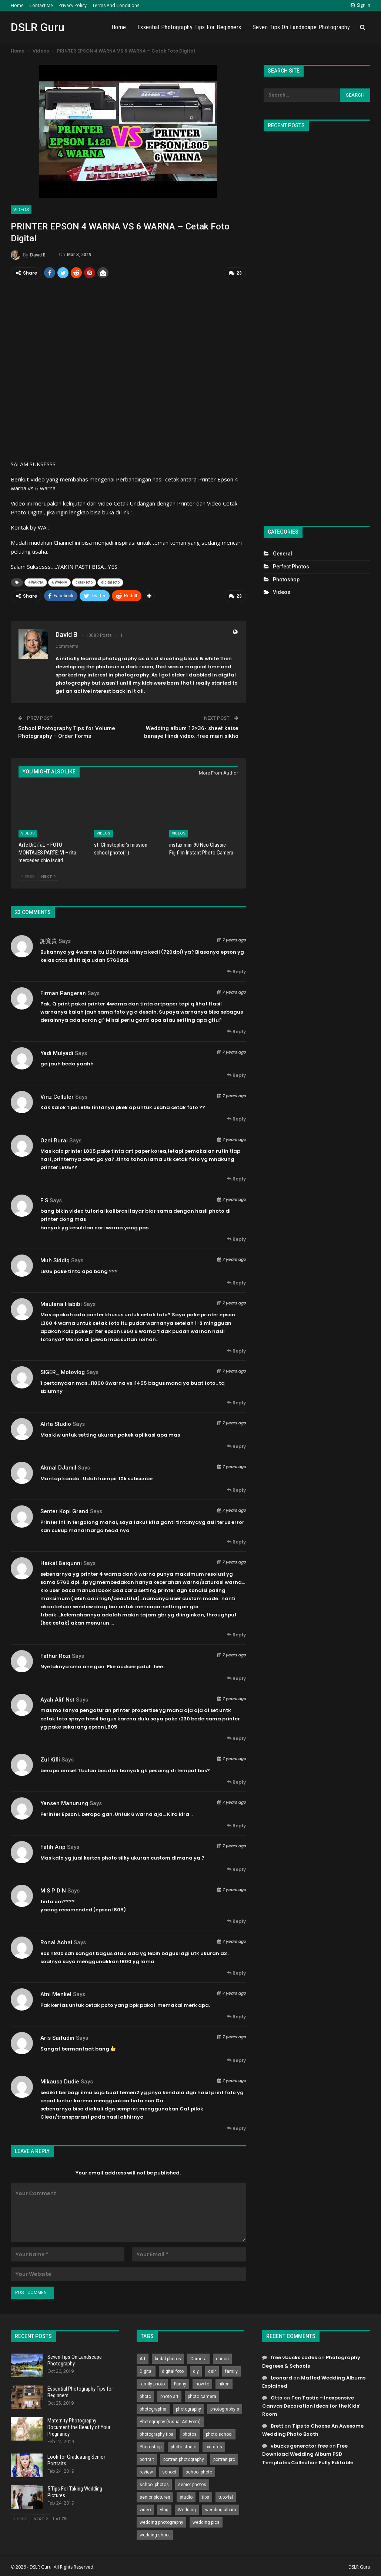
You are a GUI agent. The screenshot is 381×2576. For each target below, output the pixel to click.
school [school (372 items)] (169, 2470)
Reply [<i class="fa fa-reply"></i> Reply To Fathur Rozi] (236, 1676)
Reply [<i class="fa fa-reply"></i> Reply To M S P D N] (236, 1919)
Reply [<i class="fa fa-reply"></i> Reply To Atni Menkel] (236, 2015)
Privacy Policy (73, 5)
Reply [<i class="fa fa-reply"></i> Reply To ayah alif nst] (236, 1736)
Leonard (281, 2375)
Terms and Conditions (115, 5)
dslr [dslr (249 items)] (212, 2369)
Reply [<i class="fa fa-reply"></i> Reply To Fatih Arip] (236, 1867)
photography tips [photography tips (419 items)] (156, 2432)
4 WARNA (35, 582)
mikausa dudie (59, 2080)
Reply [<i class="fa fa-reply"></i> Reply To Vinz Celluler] (236, 1117)
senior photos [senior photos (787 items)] (192, 2483)
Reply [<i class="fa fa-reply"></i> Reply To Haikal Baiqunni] (236, 1633)
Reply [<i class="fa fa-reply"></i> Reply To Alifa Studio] (236, 1444)
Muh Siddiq (55, 1258)
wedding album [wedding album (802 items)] (220, 2508)
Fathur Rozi (55, 1654)
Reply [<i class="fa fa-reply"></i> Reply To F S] (236, 1237)
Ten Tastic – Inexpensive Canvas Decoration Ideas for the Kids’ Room (311, 2404)
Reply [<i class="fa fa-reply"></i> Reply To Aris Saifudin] (236, 2058)
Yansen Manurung (64, 1801)
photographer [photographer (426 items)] (153, 2407)
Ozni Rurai (54, 1138)
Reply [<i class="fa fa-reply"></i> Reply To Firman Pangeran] (236, 1030)
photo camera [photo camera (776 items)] (202, 2395)
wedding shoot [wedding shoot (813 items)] (155, 2533)
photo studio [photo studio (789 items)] (183, 2445)
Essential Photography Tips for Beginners (189, 27)
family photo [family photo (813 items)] (152, 2382)
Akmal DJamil (58, 1466)
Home (17, 5)
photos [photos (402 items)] (190, 2432)
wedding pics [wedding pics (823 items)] (206, 2520)
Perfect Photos (291, 567)
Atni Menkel (55, 1992)
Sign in (360, 5)
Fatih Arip (53, 1845)
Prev (28, 874)
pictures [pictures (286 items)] (213, 2445)
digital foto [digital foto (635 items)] (173, 2369)
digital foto (110, 582)
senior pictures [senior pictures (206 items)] (155, 2495)
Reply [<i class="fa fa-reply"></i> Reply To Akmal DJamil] (236, 1488)
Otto (277, 2395)
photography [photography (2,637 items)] (188, 2407)
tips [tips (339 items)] (205, 2495)
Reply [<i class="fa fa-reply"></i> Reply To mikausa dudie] (236, 2126)
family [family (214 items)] (231, 2369)
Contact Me (41, 5)
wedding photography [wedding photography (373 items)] (161, 2520)
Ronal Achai (56, 1941)
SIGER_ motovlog (62, 1370)
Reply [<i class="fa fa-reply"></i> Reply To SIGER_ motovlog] (236, 1401)
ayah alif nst (57, 1698)
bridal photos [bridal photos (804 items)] (168, 2357)
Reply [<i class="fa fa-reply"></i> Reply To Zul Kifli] (236, 1780)
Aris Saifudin (57, 2036)
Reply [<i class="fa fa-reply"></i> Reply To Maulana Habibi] (236, 1349)
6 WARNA (59, 582)
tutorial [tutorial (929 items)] (225, 2495)
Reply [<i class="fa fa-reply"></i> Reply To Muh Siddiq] (236, 1281)
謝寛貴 (48, 939)
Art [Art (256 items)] (143, 2357)
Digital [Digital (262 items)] (146, 2369)
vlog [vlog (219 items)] (164, 2508)
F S (44, 1198)
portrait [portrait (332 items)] (147, 2458)
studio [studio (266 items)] (186, 2495)
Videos (21, 209)
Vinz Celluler (57, 1095)
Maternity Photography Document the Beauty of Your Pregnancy (78, 2425)
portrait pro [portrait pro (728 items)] (224, 2458)
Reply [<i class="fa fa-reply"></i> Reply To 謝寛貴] (236, 970)
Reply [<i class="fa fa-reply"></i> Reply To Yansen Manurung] (236, 1824)
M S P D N (53, 1888)
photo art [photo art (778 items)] (169, 2395)
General (282, 554)
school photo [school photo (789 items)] (199, 2470)
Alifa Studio (55, 1422)
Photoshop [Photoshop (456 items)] (150, 2445)
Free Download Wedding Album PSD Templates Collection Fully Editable (307, 2452)
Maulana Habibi (61, 1302)
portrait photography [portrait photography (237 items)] (183, 2458)
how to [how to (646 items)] (202, 2382)
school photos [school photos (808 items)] (154, 2483)
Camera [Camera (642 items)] (198, 2357)
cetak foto (84, 582)
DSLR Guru (37, 27)
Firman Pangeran (63, 991)
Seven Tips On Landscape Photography (301, 27)
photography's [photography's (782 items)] (224, 2407)
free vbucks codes (294, 2356)
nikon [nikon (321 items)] (224, 2382)
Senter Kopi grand (64, 1510)
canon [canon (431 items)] (222, 2357)
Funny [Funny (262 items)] (180, 2382)
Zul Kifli (50, 1757)
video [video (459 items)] (145, 2508)
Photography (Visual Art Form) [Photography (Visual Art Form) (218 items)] (170, 2420)
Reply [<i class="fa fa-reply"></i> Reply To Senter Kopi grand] (236, 1540)
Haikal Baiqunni (61, 1561)
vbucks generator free (299, 2444)
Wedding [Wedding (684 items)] (187, 2508)
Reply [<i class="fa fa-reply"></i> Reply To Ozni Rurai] (236, 1177)
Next (48, 874)
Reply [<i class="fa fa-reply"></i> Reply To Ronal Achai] (236, 1971)
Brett (277, 2424)
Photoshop (286, 579)
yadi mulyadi (56, 1051)
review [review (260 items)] (146, 2470)
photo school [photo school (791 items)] (219, 2432)
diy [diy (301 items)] (196, 2369)
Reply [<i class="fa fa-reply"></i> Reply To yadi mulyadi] (236, 1074)
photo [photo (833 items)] (145, 2395)
